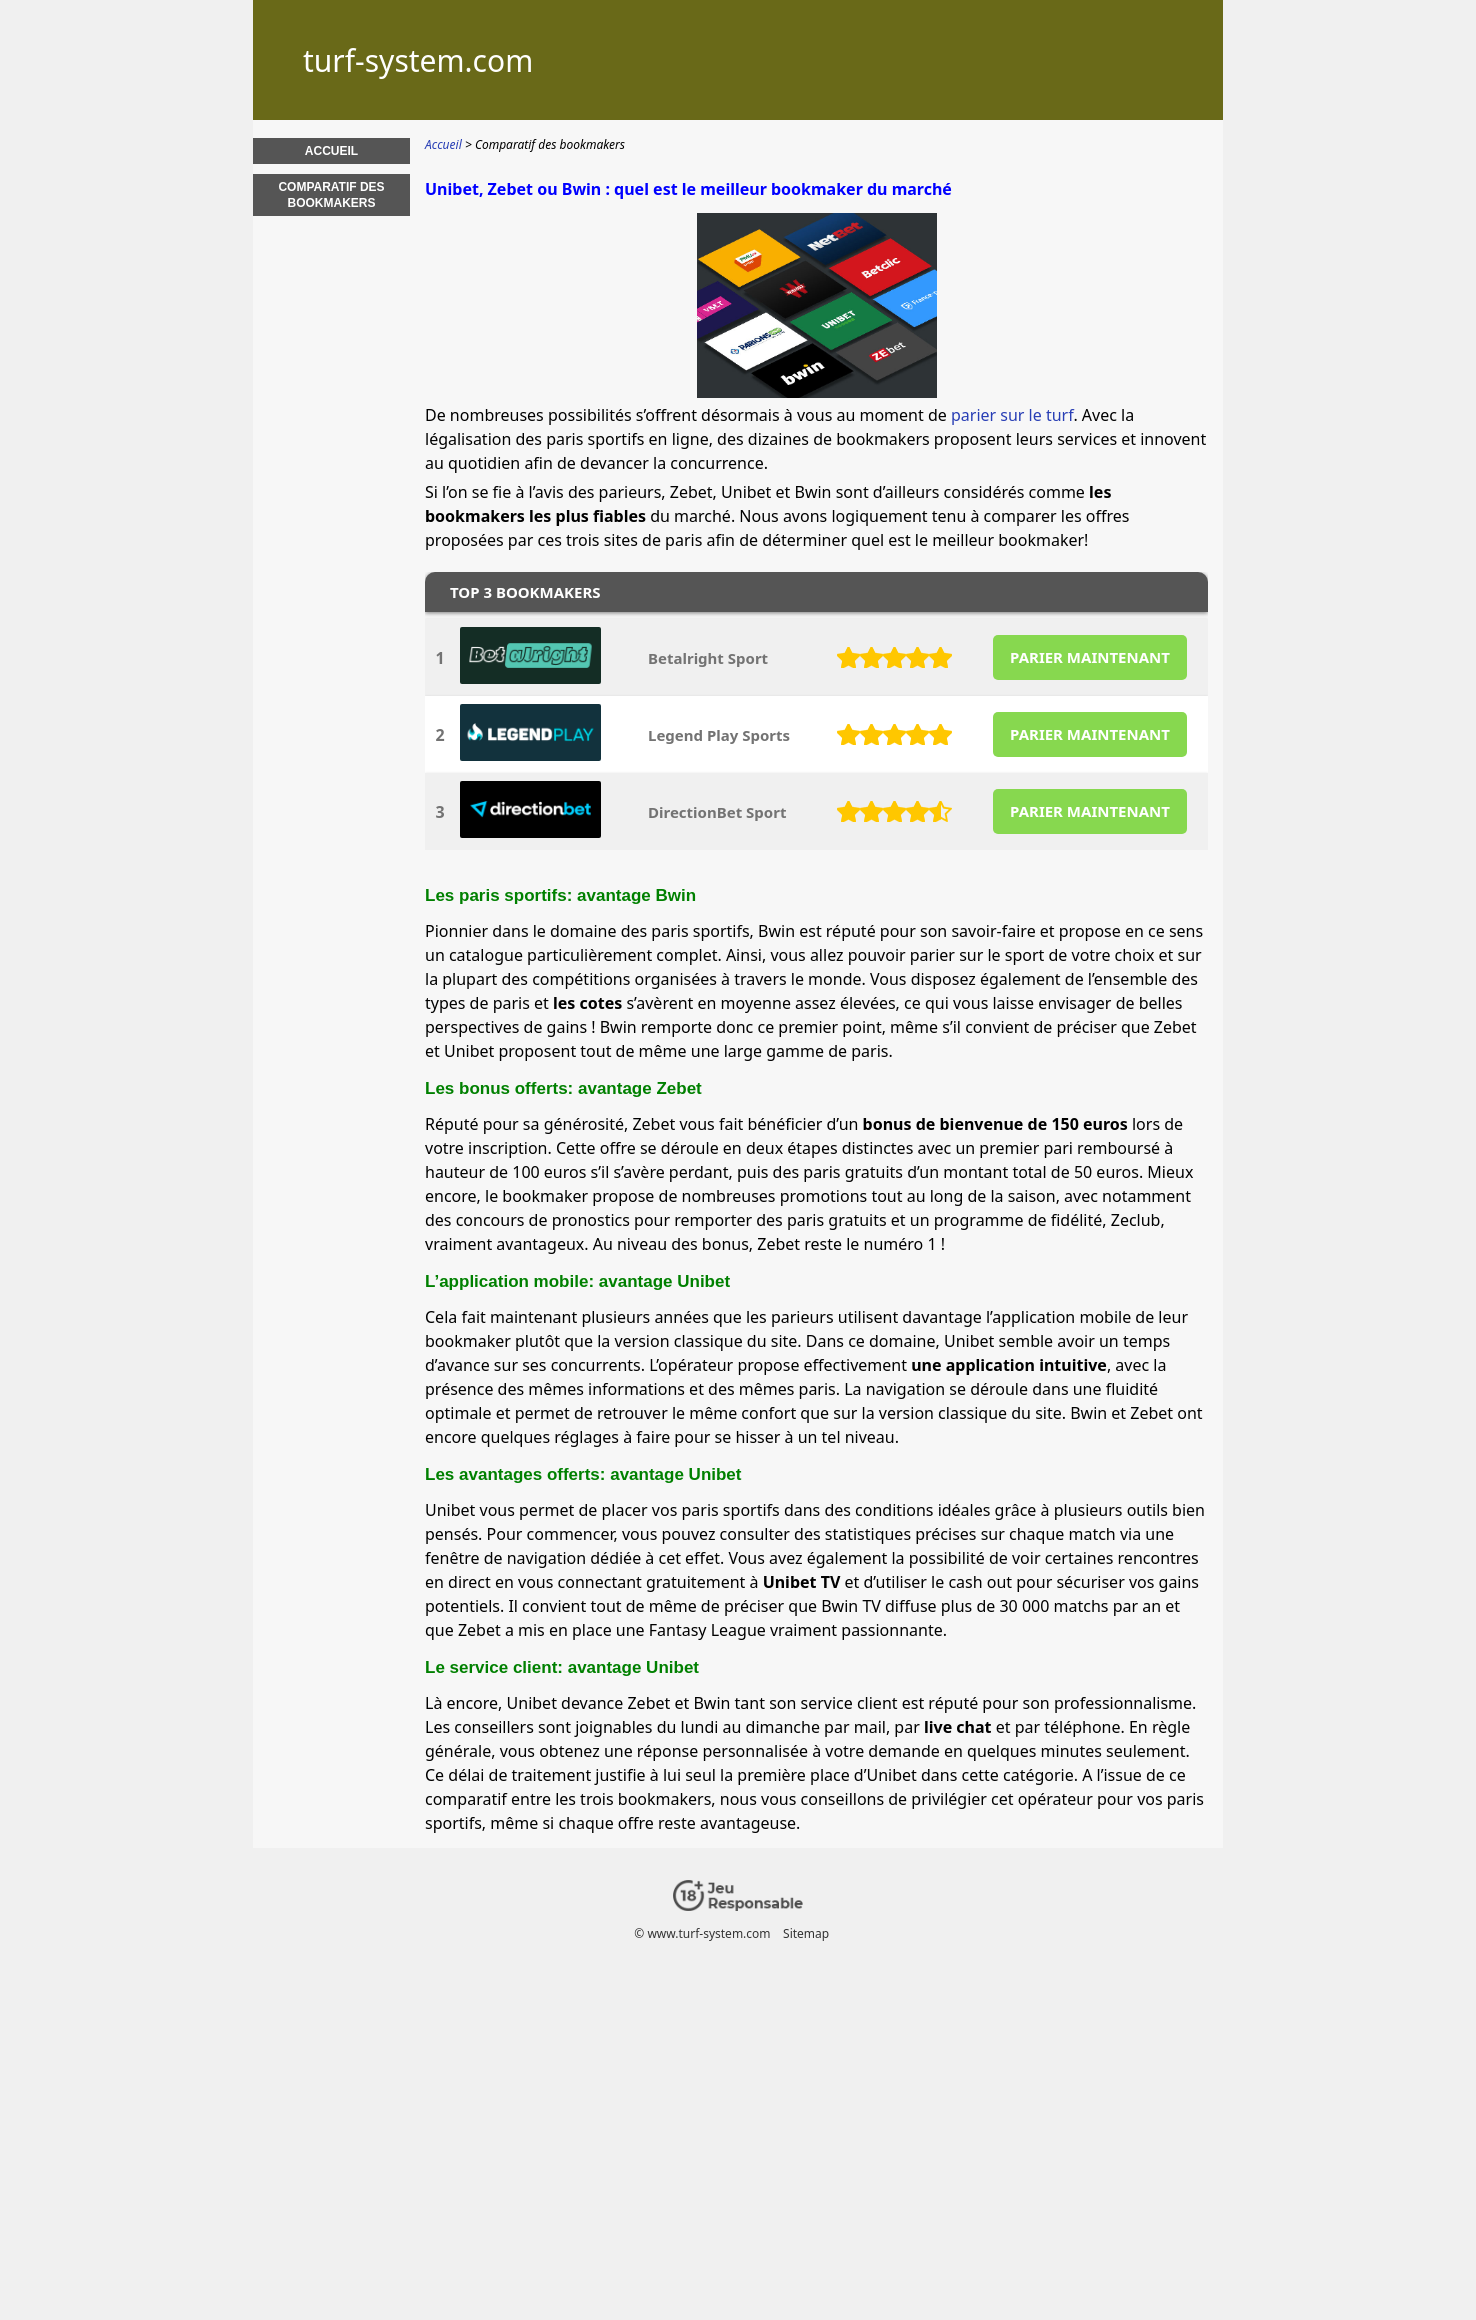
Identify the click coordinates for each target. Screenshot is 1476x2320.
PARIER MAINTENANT (1090, 657)
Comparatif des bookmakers (331, 195)
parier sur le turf (1012, 415)
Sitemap (806, 1933)
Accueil (331, 151)
